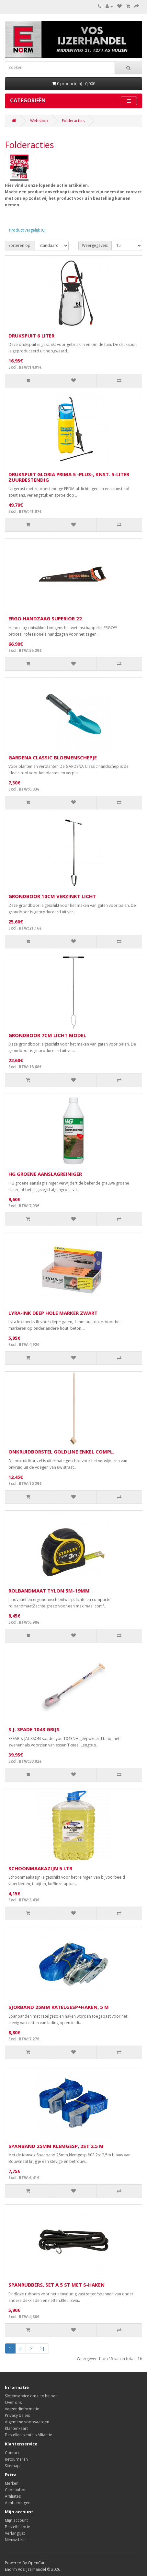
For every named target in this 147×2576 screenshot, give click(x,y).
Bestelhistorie (17, 2527)
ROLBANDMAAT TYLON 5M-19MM (49, 1590)
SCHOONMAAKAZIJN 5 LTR (40, 1868)
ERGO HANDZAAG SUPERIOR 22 (45, 618)
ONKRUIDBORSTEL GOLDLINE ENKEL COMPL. (61, 1451)
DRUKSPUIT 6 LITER (31, 335)
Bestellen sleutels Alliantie (28, 2435)
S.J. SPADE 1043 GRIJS (34, 1729)
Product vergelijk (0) (27, 230)
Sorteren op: (19, 245)
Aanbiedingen (17, 2503)
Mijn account (16, 2520)
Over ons (13, 2402)
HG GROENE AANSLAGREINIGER (45, 1174)
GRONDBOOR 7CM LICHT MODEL (47, 1035)
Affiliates (13, 2496)
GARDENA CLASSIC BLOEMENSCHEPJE (52, 757)
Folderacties (73, 120)
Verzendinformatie (22, 2409)
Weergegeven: (95, 245)
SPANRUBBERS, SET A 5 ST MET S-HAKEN (56, 2284)
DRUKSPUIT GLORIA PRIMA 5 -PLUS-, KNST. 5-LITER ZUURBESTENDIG (68, 477)
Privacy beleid (17, 2415)
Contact (12, 2452)
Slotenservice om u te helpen (31, 2396)
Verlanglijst (15, 2533)
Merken (11, 2483)
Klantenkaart (16, 2428)
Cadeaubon (16, 2490)
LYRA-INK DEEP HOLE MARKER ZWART (52, 1313)
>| (42, 2348)
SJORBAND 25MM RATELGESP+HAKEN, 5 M (58, 2007)
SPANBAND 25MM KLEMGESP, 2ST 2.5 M (56, 2146)
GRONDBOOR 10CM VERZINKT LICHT (52, 896)
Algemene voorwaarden (27, 2422)
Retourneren (16, 2459)
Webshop (39, 120)
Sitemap (12, 2465)
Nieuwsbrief (16, 2540)
